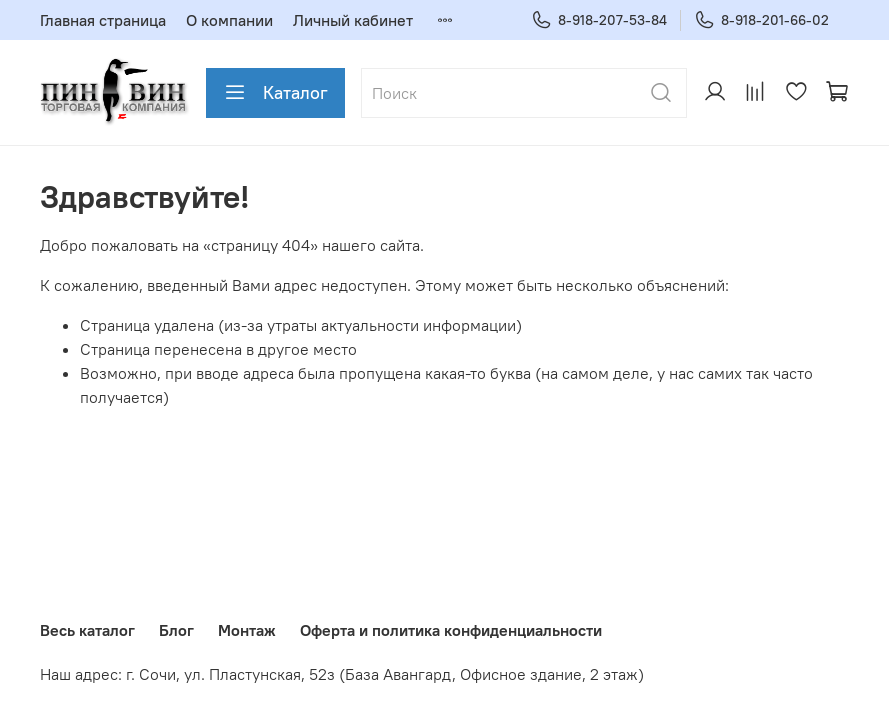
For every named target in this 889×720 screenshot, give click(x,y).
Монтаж (247, 630)
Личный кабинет (353, 20)
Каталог (275, 93)
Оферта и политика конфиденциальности (451, 630)
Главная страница (103, 20)
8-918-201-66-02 (761, 20)
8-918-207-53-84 (599, 20)
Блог (176, 630)
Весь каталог (87, 630)
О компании (229, 20)
